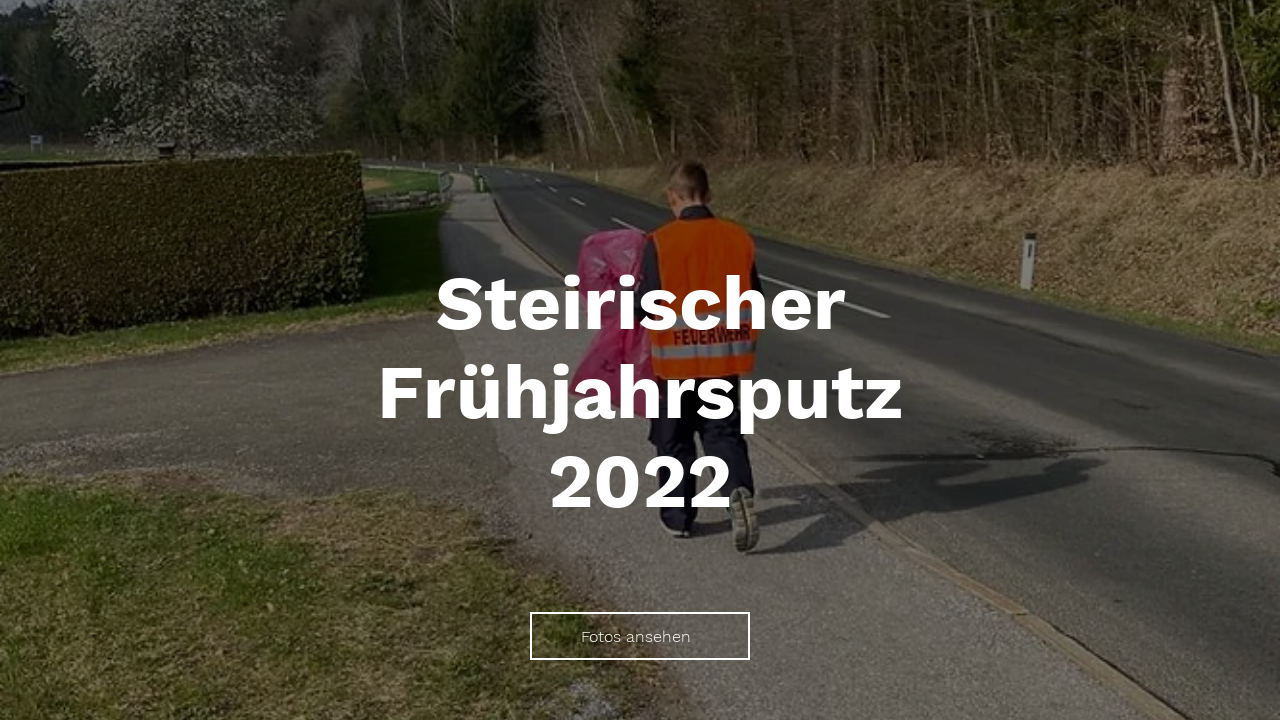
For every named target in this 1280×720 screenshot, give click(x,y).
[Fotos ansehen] (640, 636)
